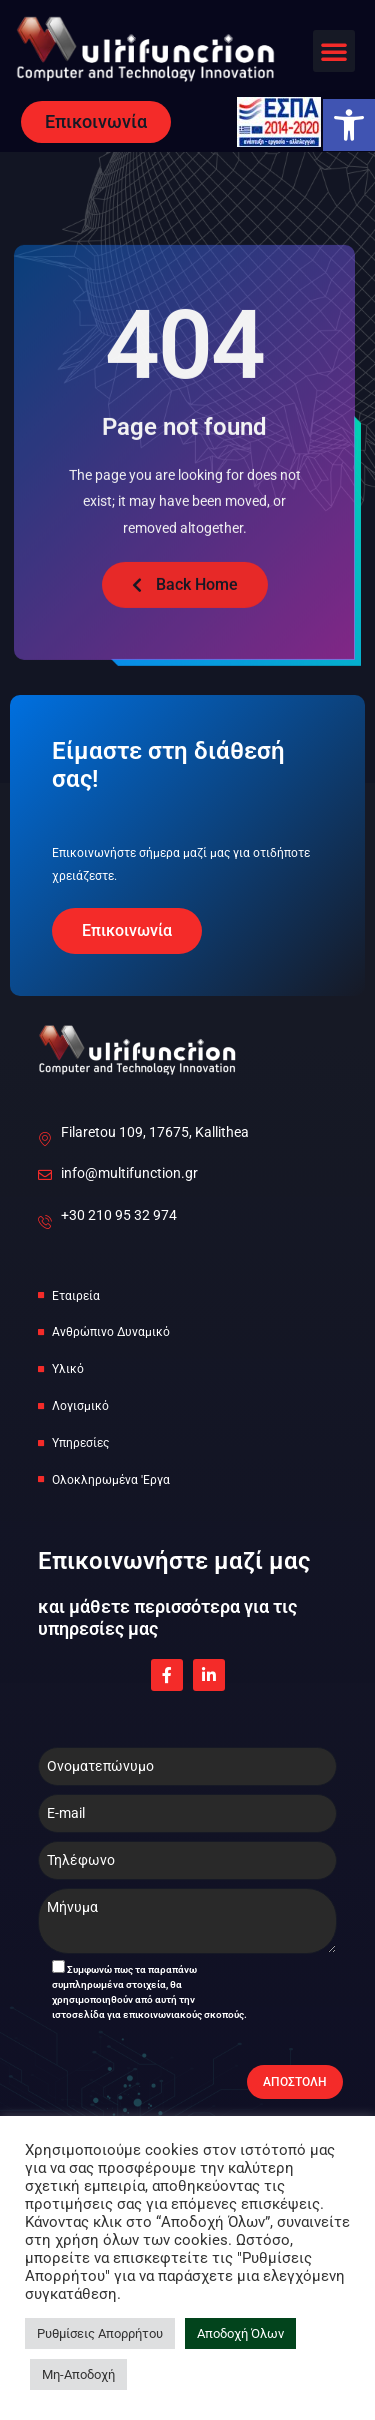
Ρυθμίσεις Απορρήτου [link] (100, 2333)
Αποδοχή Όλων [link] (240, 2333)
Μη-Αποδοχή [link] (78, 2374)
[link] (349, 125)
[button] (334, 51)
